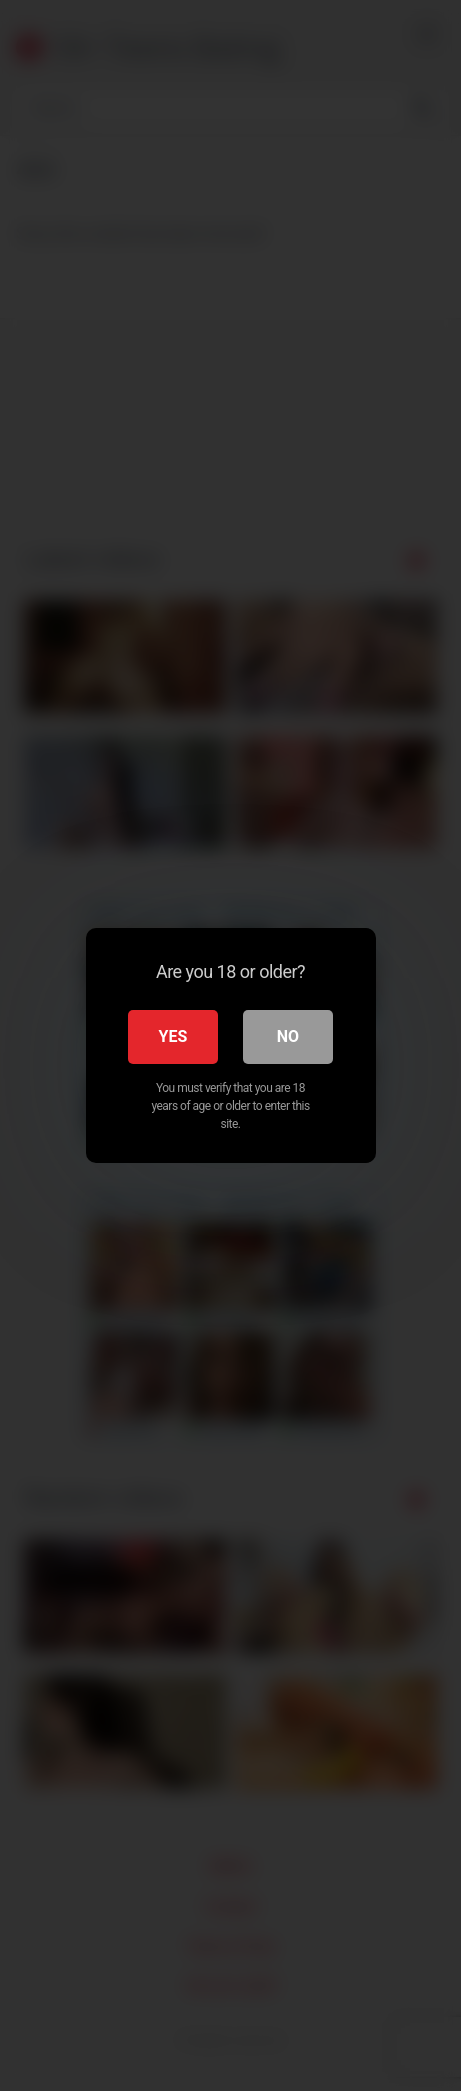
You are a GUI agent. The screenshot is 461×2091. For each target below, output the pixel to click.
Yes (173, 1036)
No (288, 1036)
